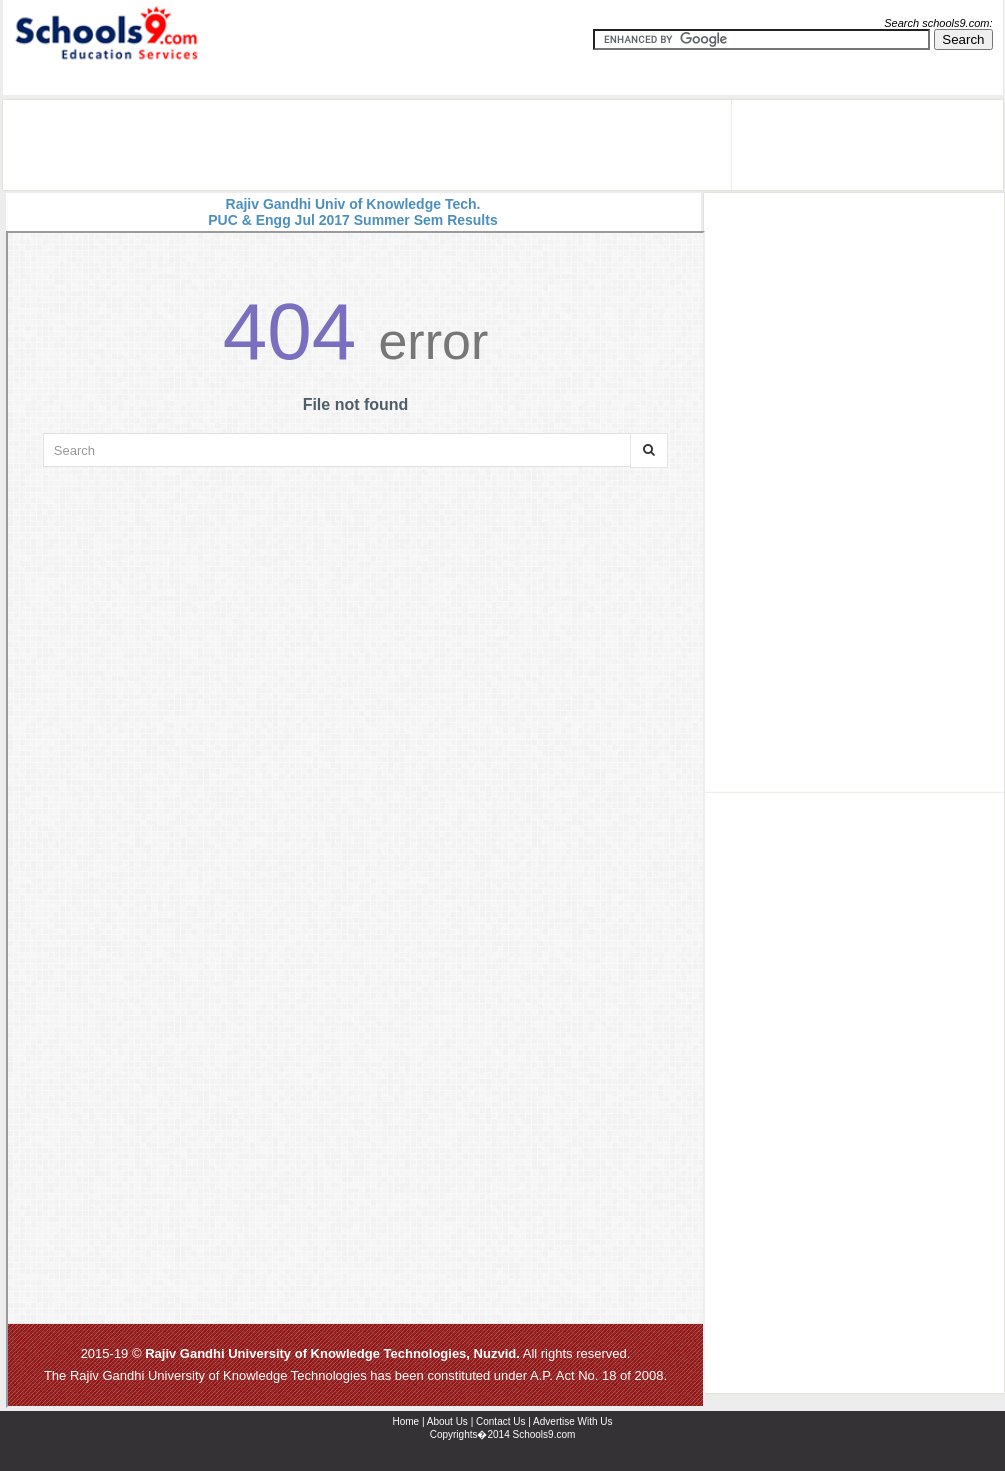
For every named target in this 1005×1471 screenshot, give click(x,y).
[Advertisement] (367, 145)
